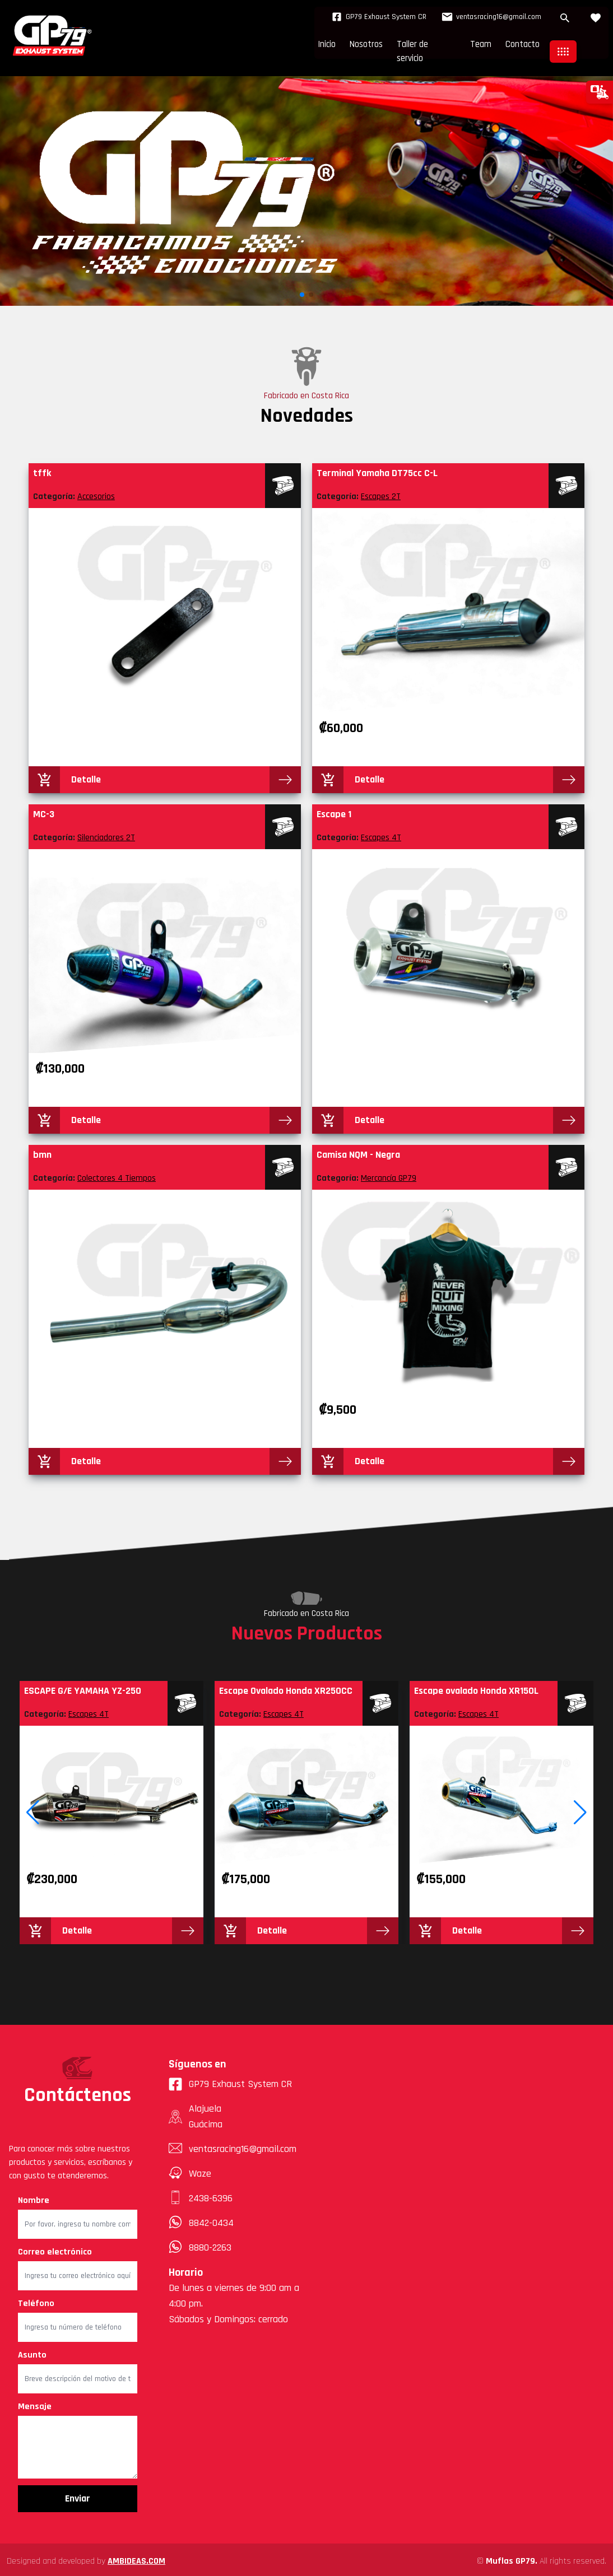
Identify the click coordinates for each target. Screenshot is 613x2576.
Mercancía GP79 (388, 1175)
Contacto (518, 47)
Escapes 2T (381, 493)
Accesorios (96, 493)
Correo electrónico (55, 2248)
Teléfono (36, 2300)
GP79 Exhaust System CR (363, 17)
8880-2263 (210, 2244)
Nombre (33, 2197)
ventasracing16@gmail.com (481, 17)
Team (468, 47)
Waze (200, 2170)
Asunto (32, 2352)
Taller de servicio (403, 47)
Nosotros (330, 47)
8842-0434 (211, 2219)
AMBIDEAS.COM (136, 2558)
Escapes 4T (381, 834)
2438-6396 (211, 2194)
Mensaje (35, 2403)
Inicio (281, 47)
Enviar (77, 2495)
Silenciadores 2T (106, 834)
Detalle (86, 775)
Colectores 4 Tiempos (116, 1175)
